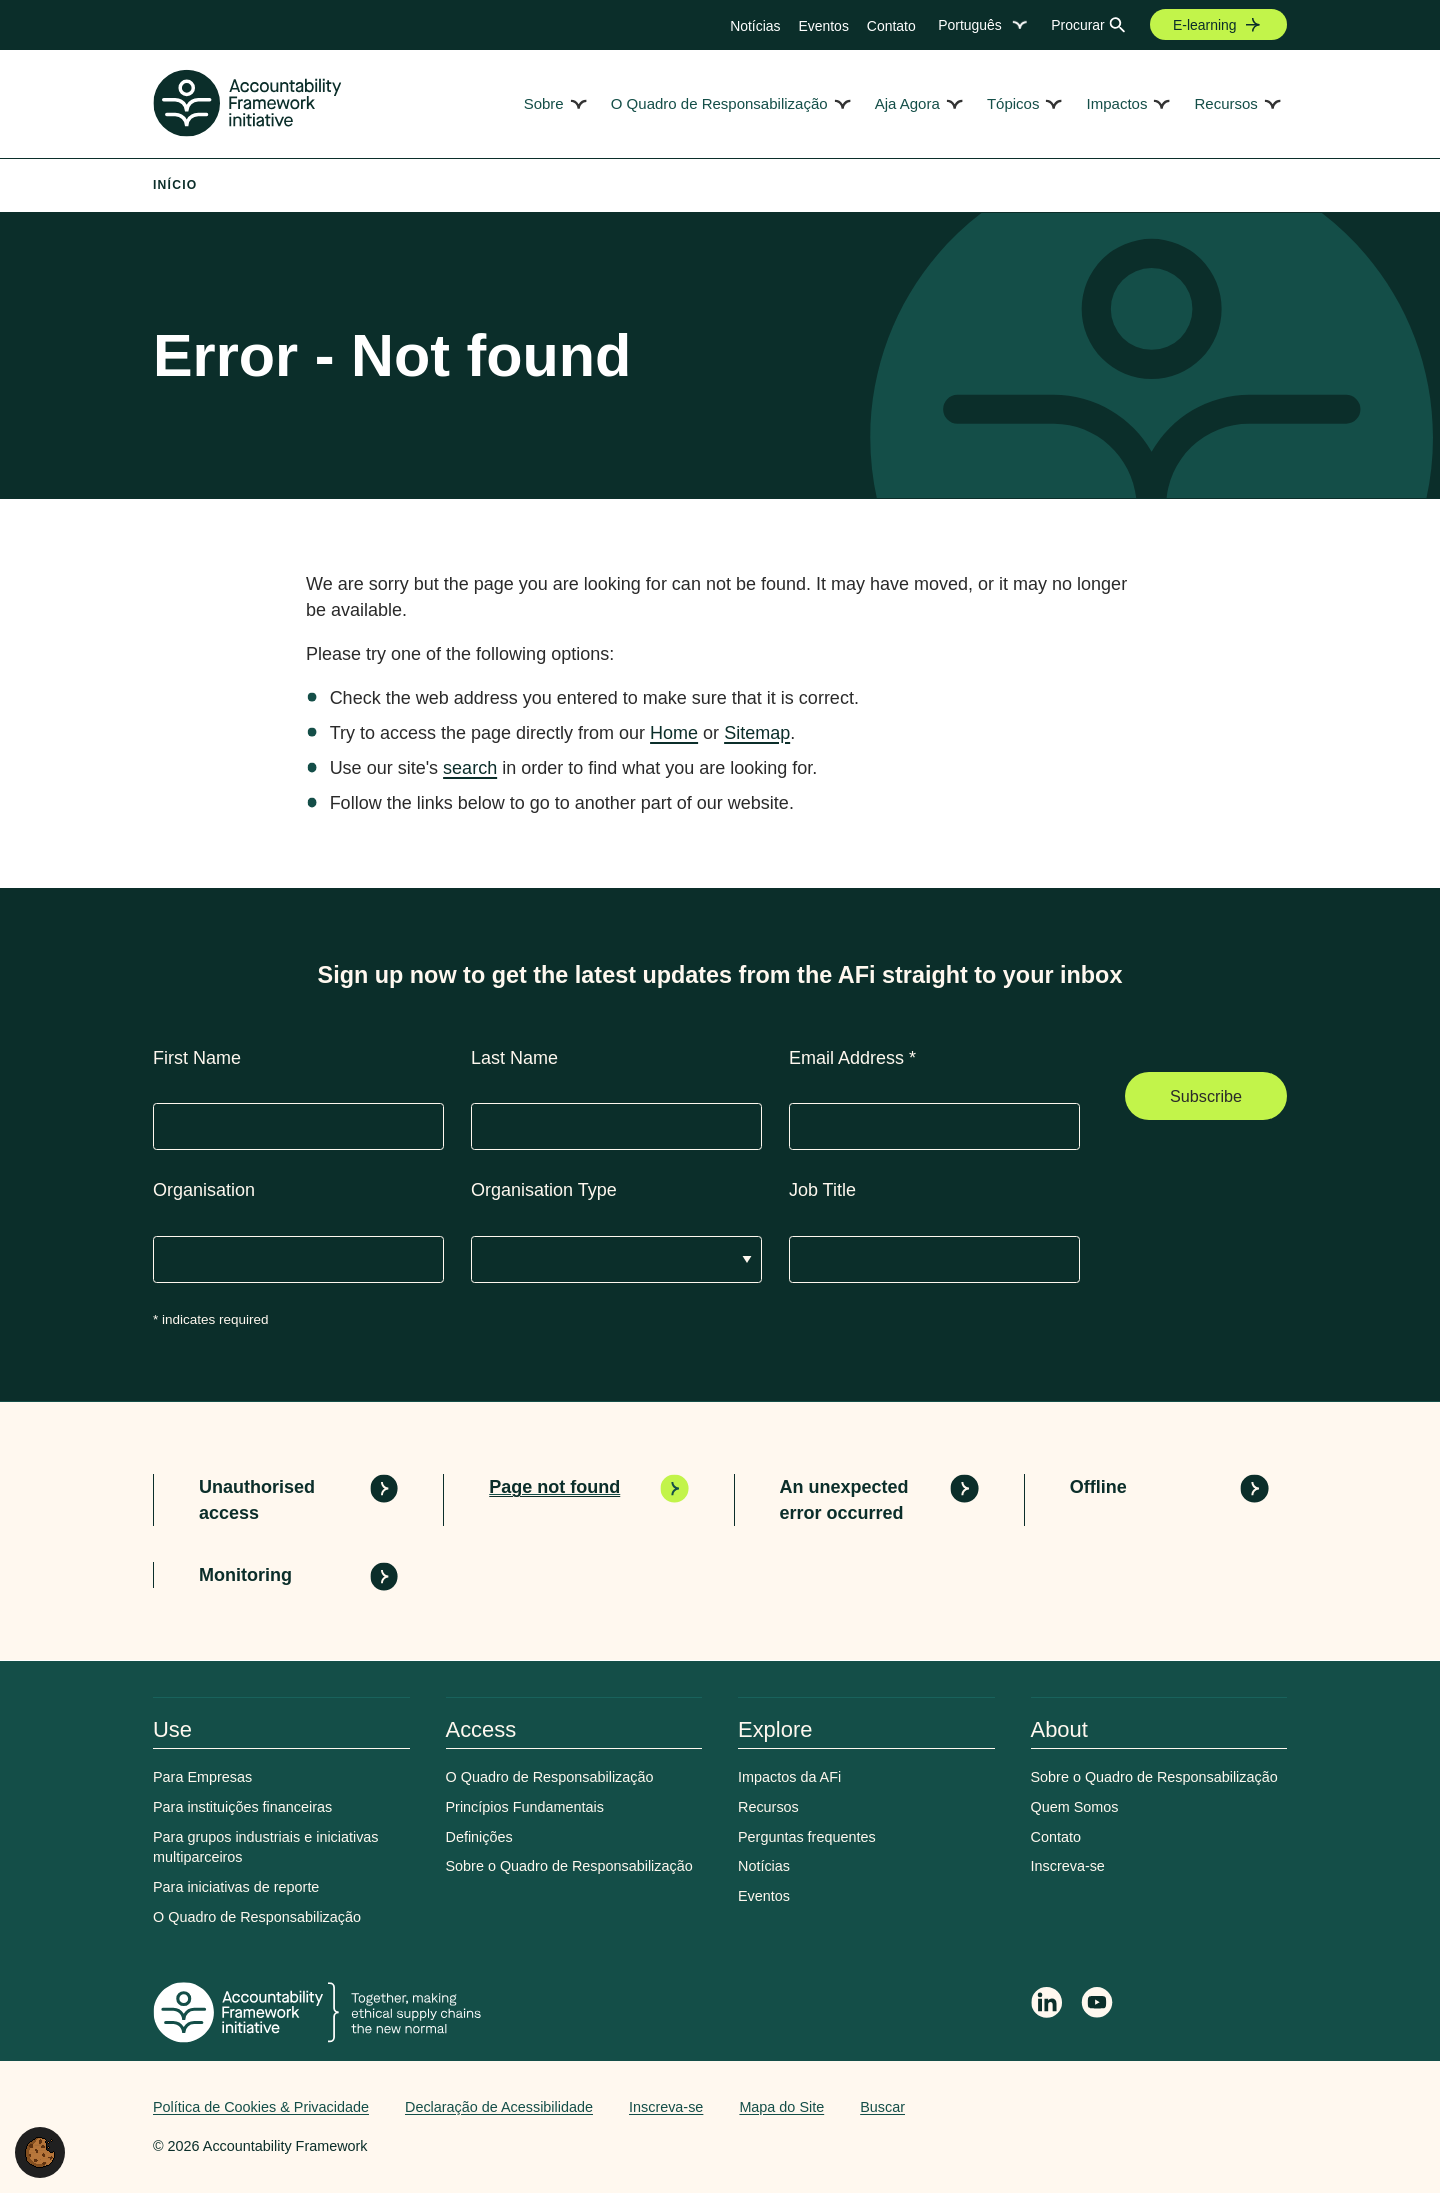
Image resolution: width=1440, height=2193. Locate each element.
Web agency (1193, 2107)
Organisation (204, 1190)
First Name (197, 1058)
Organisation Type (544, 1190)
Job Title (822, 1190)
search (470, 768)
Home (674, 733)
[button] (40, 2151)
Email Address (852, 1058)
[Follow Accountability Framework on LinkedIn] (1047, 2005)
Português (970, 25)
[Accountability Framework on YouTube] (1098, 2006)
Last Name (514, 1058)
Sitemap (757, 733)
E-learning (1205, 25)
